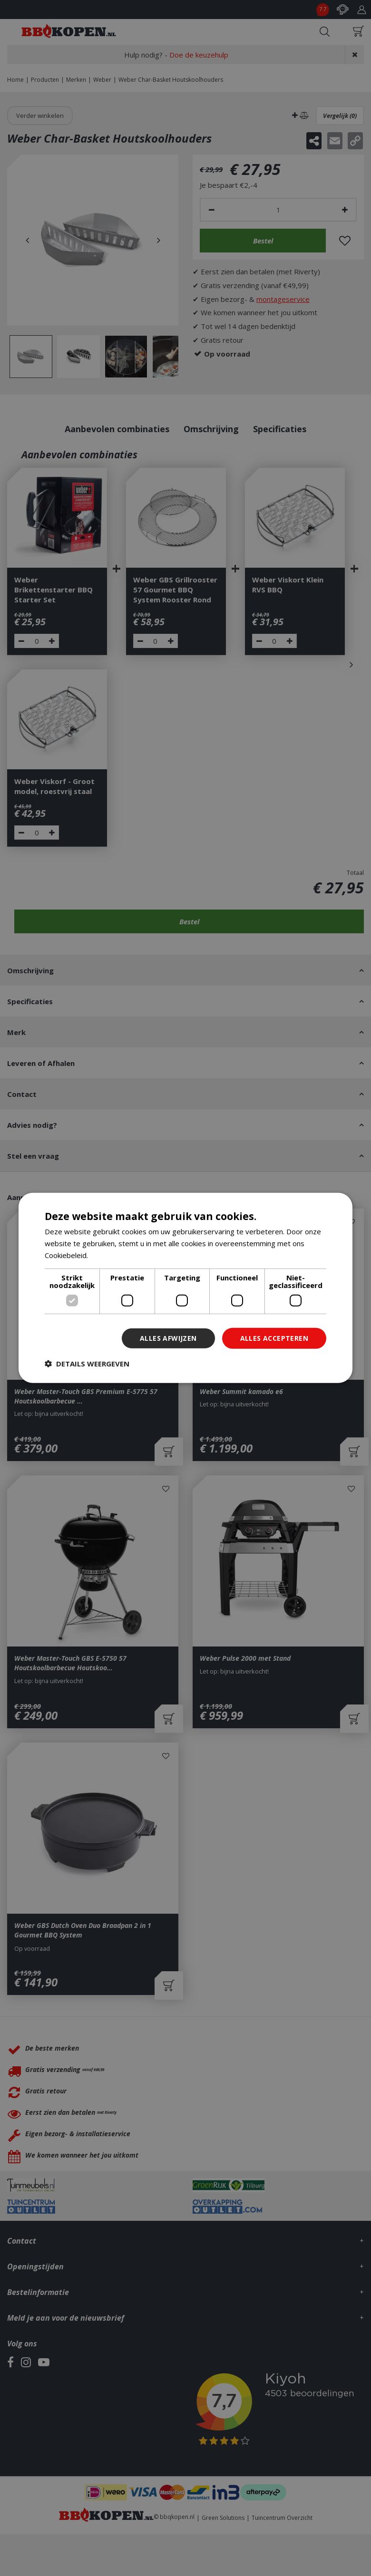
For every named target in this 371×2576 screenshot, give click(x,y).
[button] (87, 1363)
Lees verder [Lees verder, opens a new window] (110, 1255)
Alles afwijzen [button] (168, 1337)
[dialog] (185, 1288)
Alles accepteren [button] (274, 1337)
